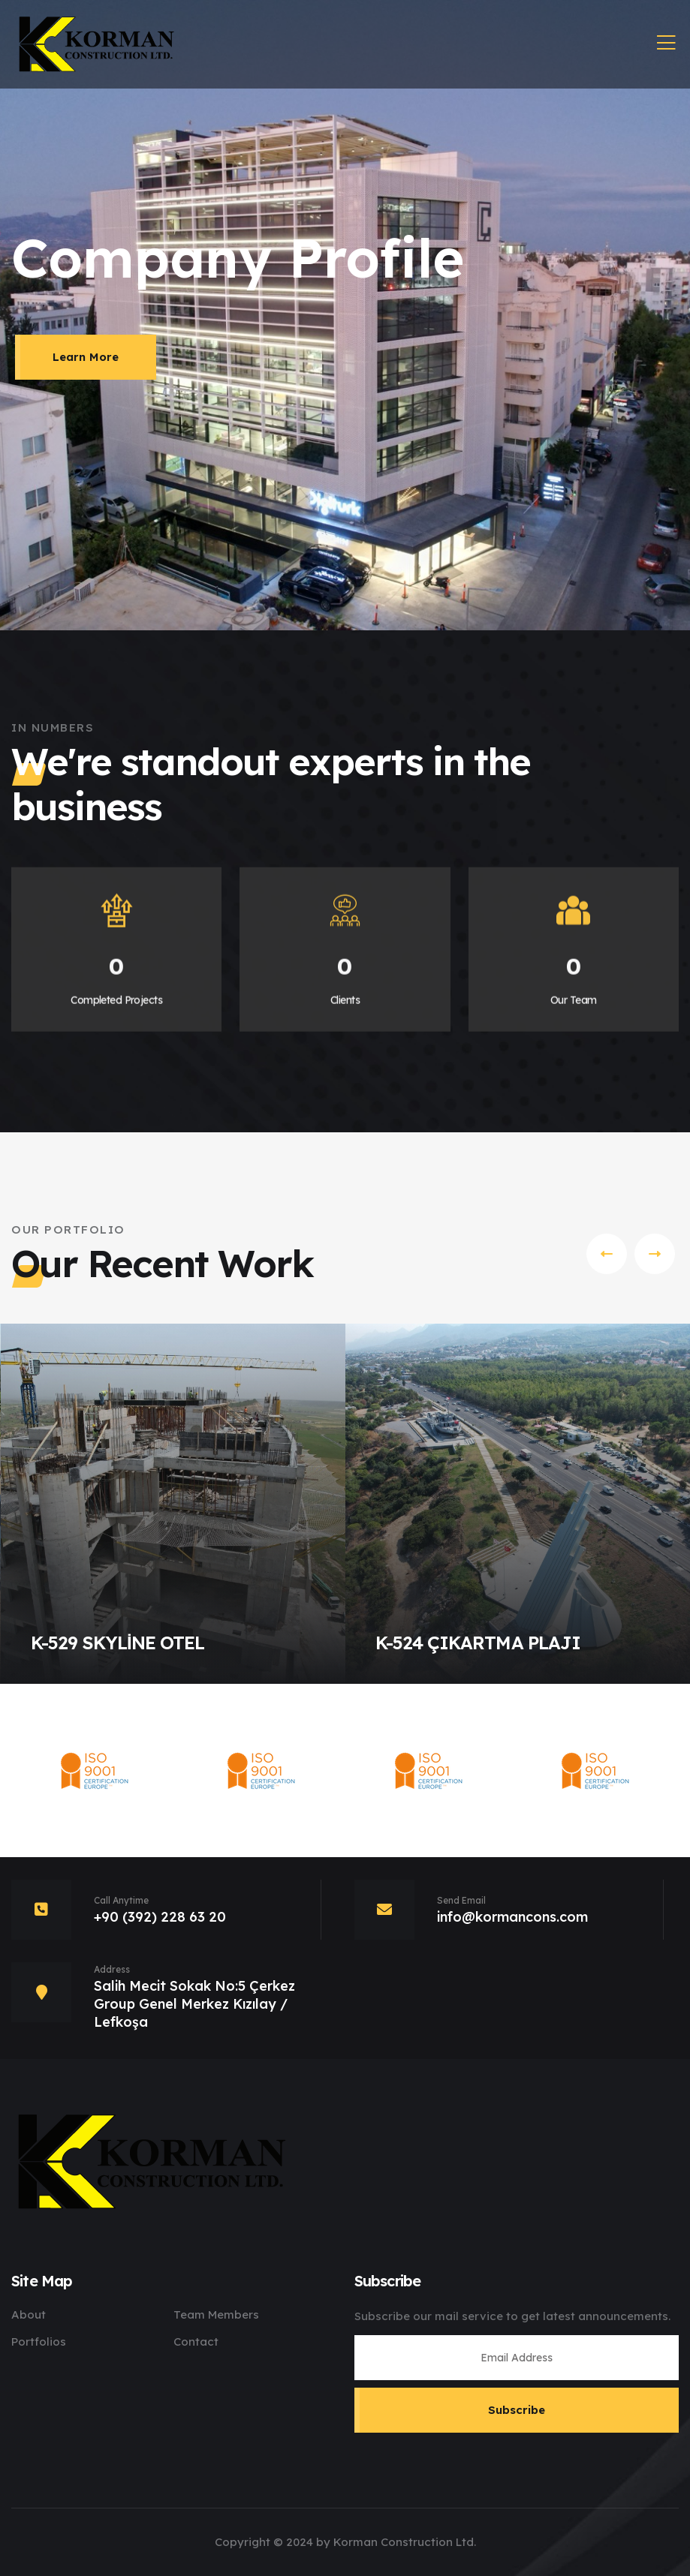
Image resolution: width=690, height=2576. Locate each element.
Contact (195, 2341)
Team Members (216, 2314)
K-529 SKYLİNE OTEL (117, 1642)
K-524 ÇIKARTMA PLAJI (477, 1642)
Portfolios (38, 2341)
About (28, 2314)
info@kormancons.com (512, 1916)
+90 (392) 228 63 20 (160, 1916)
